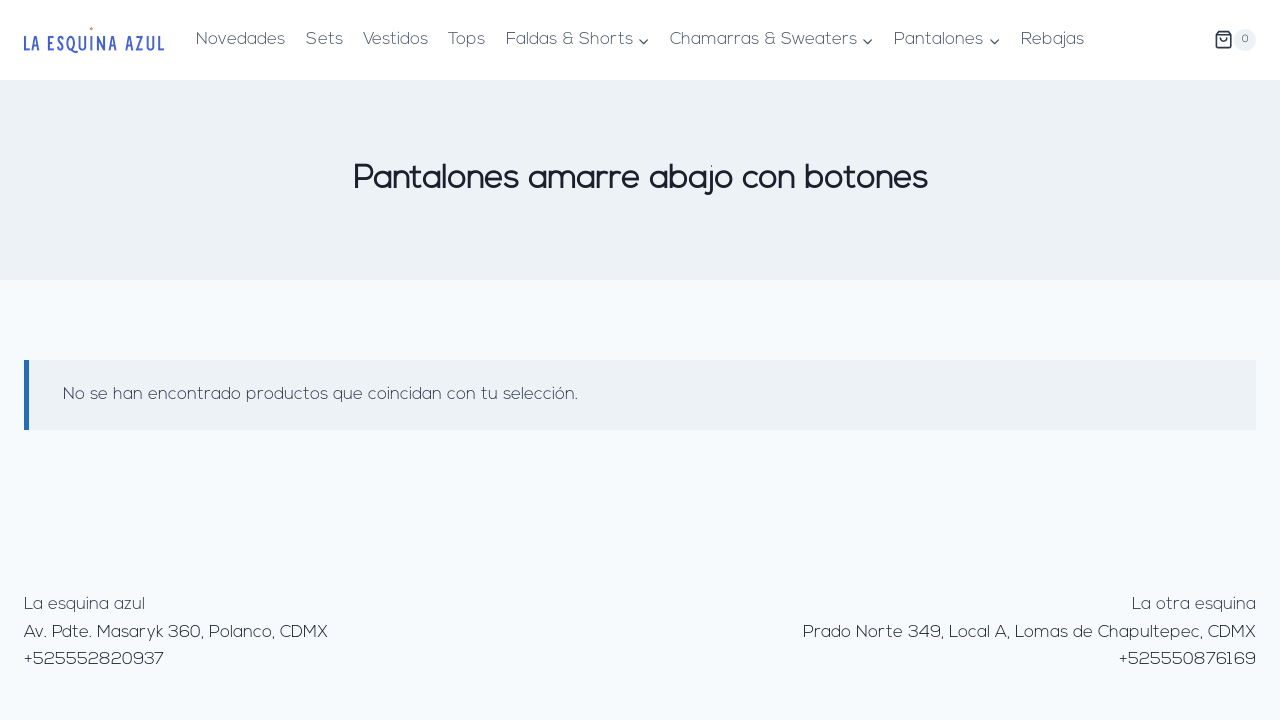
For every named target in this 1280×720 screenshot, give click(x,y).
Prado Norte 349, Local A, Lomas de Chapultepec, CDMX (1029, 632)
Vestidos (395, 39)
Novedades (240, 39)
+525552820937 (94, 659)
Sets (324, 39)
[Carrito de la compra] (1235, 40)
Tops (466, 39)
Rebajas (1052, 39)
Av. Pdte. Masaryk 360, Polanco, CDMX (176, 632)
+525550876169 (1187, 659)
